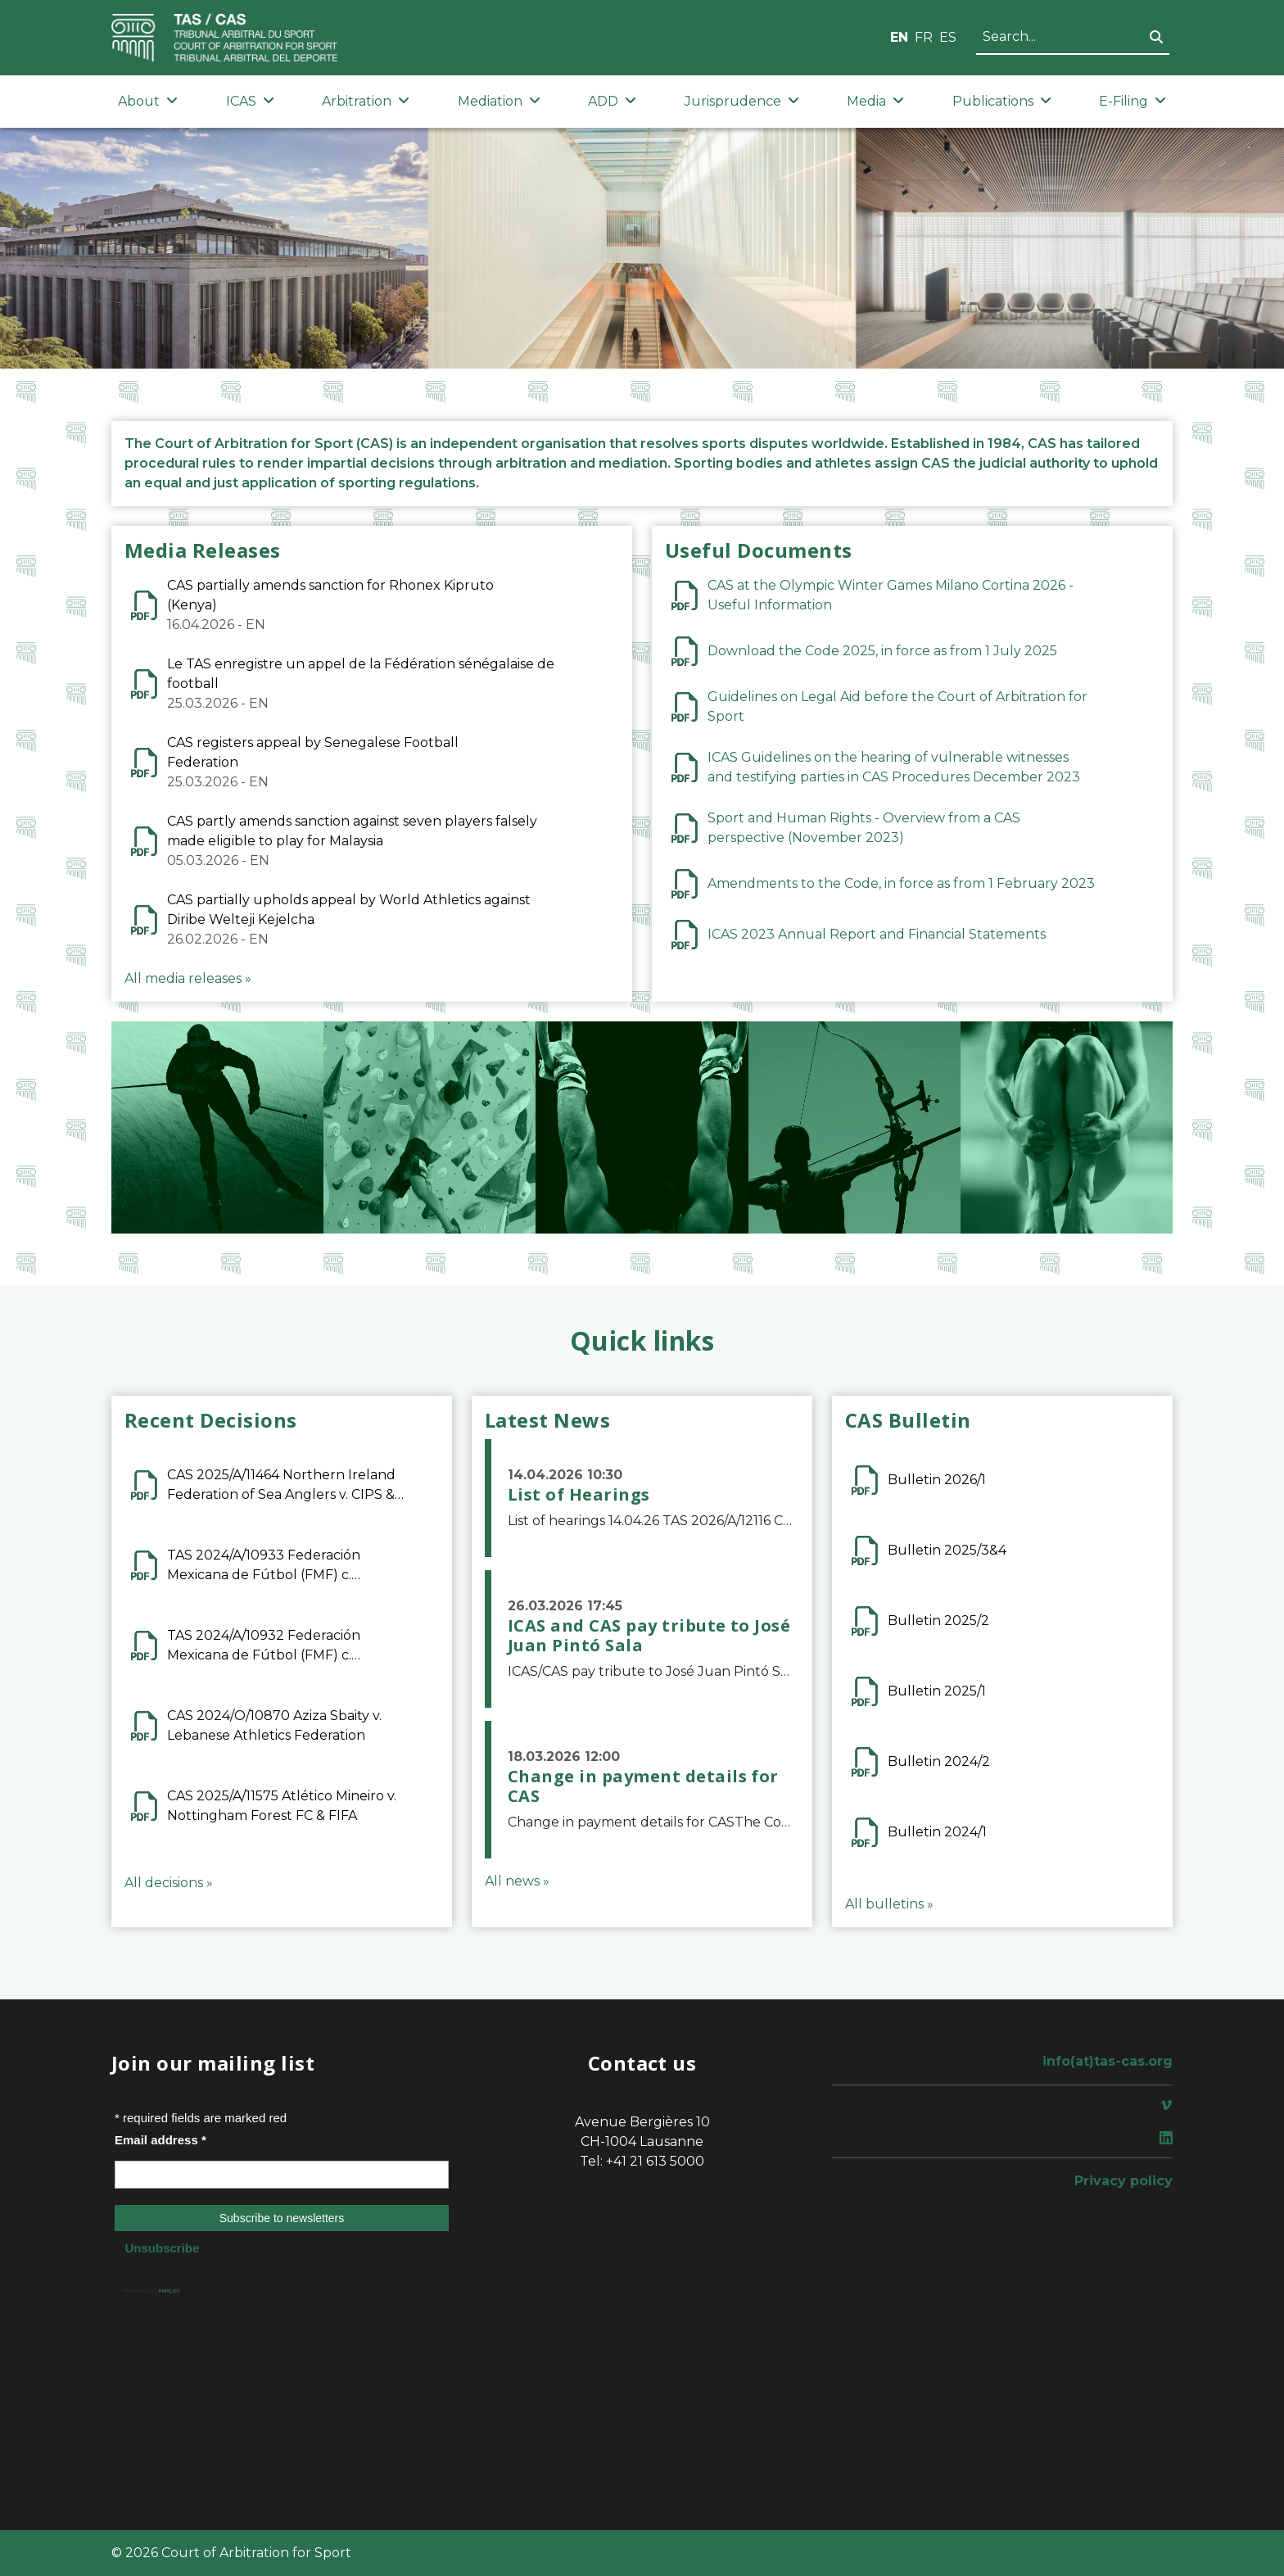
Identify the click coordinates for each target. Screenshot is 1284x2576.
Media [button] (875, 101)
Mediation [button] (499, 101)
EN (899, 37)
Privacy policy (1123, 2181)
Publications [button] (1001, 101)
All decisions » (168, 1882)
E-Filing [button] (1132, 101)
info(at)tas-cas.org (1107, 2061)
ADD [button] (612, 101)
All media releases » (187, 978)
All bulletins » (889, 1904)
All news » (517, 1881)
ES (947, 37)
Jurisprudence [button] (742, 101)
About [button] (148, 101)
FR (924, 37)
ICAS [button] (250, 101)
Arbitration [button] (365, 101)
